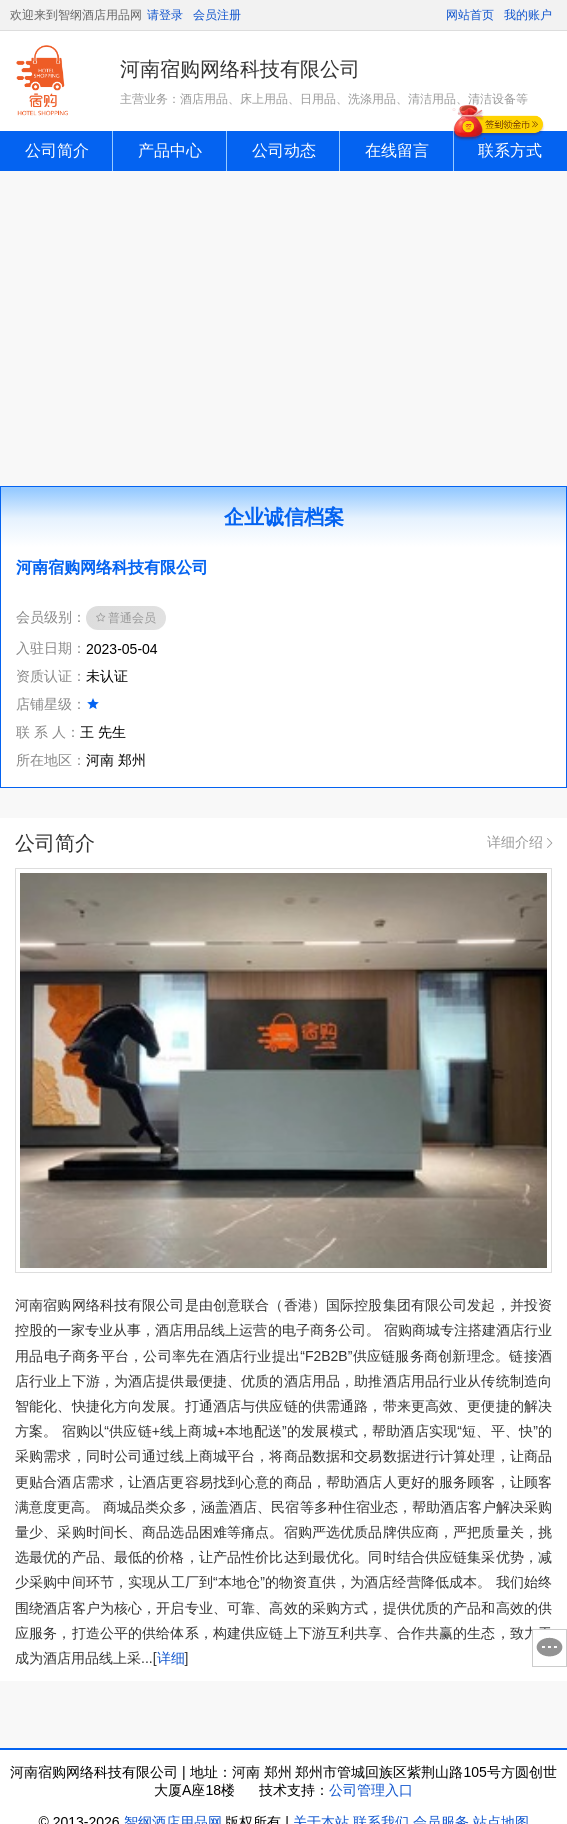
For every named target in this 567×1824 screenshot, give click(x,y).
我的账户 (528, 15)
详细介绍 (519, 842)
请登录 (165, 15)
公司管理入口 (371, 1790)
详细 (171, 1658)
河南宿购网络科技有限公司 (240, 69)
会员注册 (217, 15)
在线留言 (397, 150)
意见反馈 (549, 1648)
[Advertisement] (283, 321)
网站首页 (470, 15)
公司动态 (284, 150)
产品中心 (170, 150)
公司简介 (57, 150)
